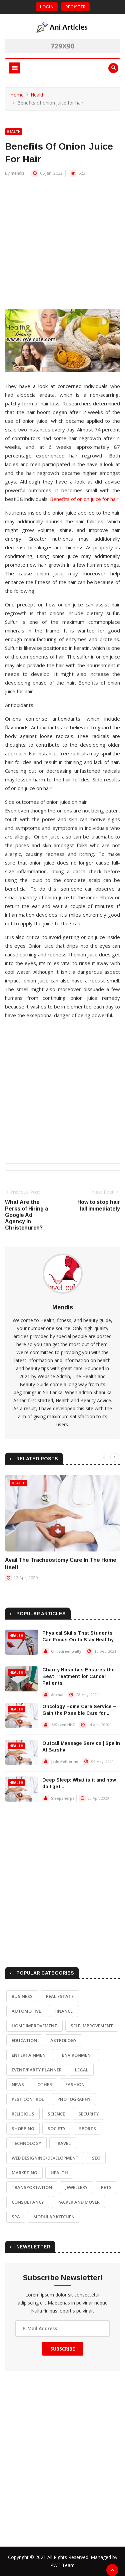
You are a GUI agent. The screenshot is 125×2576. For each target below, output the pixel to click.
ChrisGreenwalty (66, 1651)
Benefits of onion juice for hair (84, 499)
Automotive (26, 2011)
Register (75, 7)
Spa (16, 2217)
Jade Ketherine (64, 1761)
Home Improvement (34, 2026)
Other (44, 2084)
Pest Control (28, 2099)
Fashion (75, 2084)
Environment (78, 2055)
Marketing (24, 2173)
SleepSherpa (63, 1798)
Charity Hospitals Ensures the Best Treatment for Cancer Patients (78, 1676)
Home (17, 94)
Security (88, 2114)
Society (57, 2129)
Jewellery (76, 2187)
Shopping (23, 2129)
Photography (74, 2099)
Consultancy (28, 2202)
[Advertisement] (62, 246)
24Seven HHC (63, 1724)
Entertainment (30, 2055)
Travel (63, 2143)
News (18, 2084)
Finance (63, 2011)
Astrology (63, 2040)
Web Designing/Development (45, 2158)
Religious (23, 2114)
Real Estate (60, 1996)
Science (56, 2114)
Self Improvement (92, 2026)
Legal (81, 2070)
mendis (17, 173)
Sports (87, 2129)
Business (22, 1996)
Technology (26, 2143)
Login (47, 7)
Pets (106, 2187)
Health (38, 94)
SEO (96, 2158)
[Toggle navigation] (14, 67)
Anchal (57, 1694)
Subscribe (62, 2349)
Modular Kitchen (54, 2217)
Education (24, 2040)
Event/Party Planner (37, 2070)
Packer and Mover (78, 2202)
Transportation (32, 2187)
